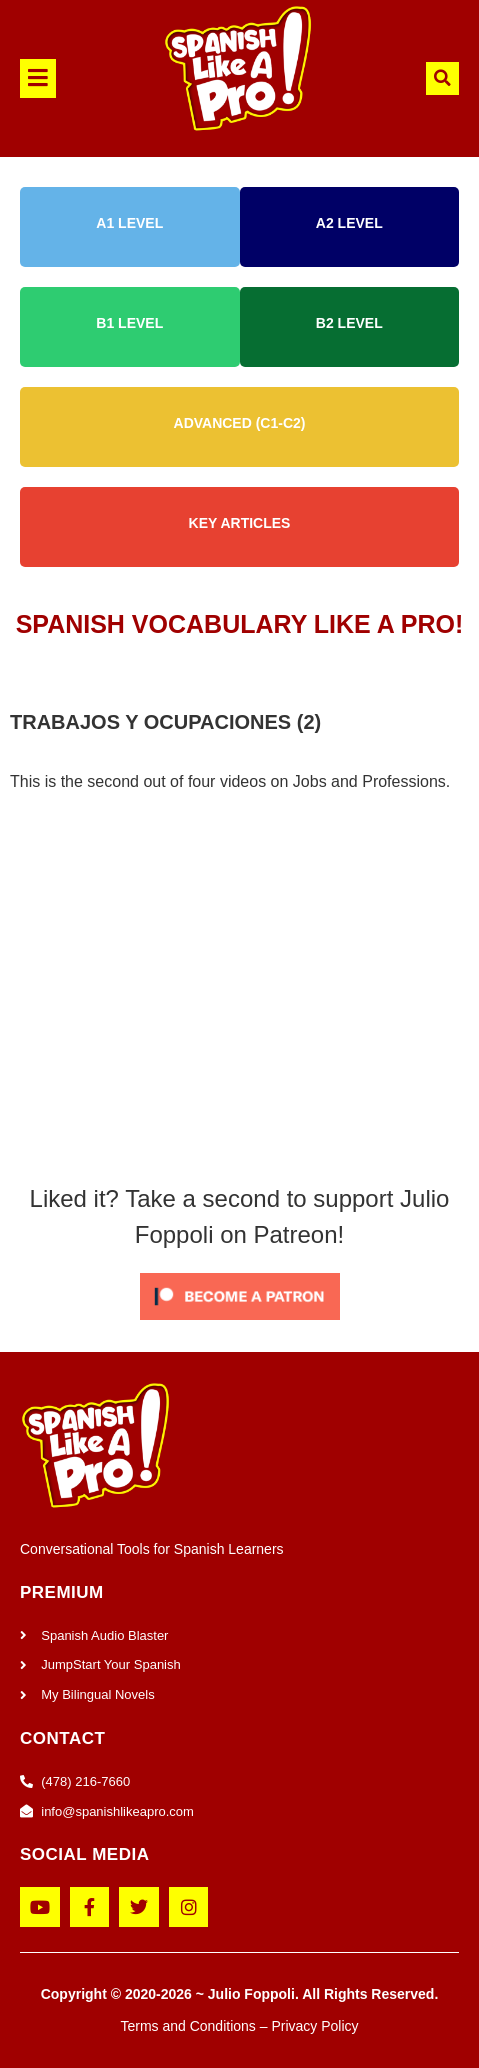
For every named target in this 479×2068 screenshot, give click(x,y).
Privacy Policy (314, 2026)
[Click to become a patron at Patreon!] (240, 1324)
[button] (53, 78)
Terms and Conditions (187, 2026)
